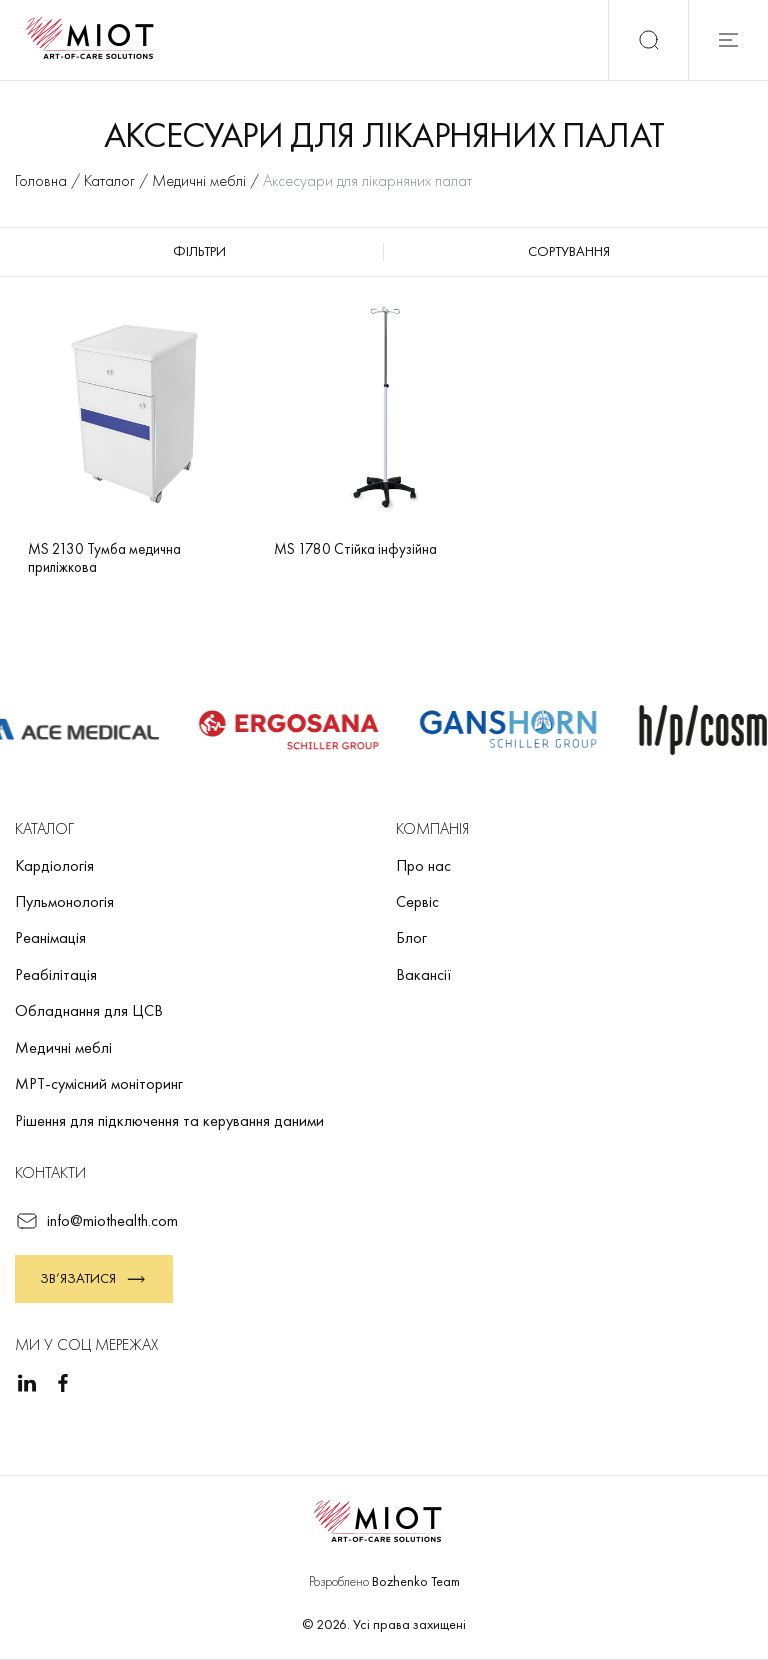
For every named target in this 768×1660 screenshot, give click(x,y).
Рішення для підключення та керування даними (169, 1120)
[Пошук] (648, 40)
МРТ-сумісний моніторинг (99, 1083)
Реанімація (50, 937)
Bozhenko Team (416, 1581)
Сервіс (417, 901)
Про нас (423, 865)
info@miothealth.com (96, 1221)
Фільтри (199, 251)
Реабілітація (56, 974)
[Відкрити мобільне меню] (728, 40)
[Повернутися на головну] (96, 40)
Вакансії (424, 974)
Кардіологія (54, 865)
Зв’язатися (94, 1279)
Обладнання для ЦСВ (89, 1010)
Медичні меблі (63, 1047)
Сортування (569, 251)
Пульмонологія (64, 901)
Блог (411, 937)
